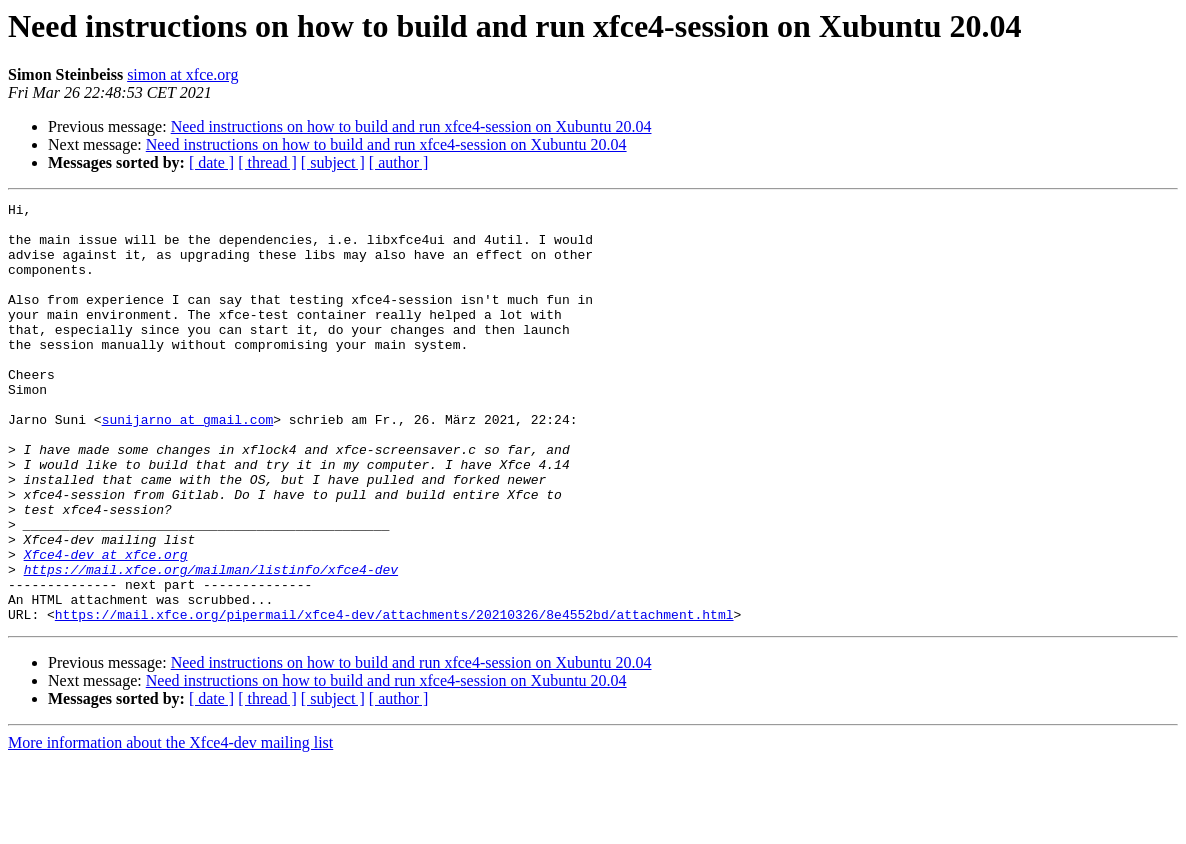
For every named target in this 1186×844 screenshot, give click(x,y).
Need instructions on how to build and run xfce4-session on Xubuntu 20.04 (411, 126)
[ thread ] (267, 162)
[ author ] (399, 162)
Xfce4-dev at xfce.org (106, 626)
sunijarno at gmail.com (188, 464)
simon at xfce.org (182, 74)
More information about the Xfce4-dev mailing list (170, 826)
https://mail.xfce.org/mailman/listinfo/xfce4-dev (211, 644)
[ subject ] (333, 162)
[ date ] (211, 162)
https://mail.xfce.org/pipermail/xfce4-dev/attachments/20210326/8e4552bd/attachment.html (394, 698)
